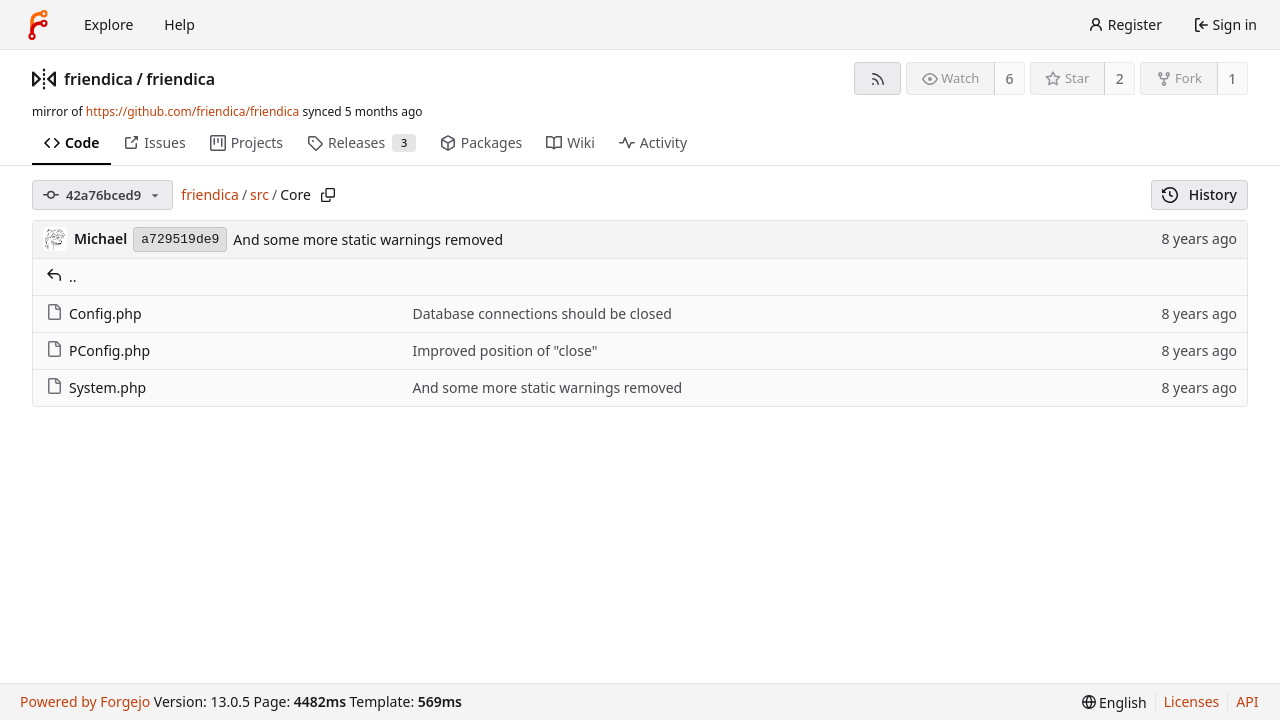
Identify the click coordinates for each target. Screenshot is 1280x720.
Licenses (1192, 701)
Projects (246, 142)
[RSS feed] (877, 78)
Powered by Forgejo (85, 701)
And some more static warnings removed (368, 239)
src (259, 194)
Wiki (570, 142)
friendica (98, 79)
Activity (653, 142)
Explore (108, 24)
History (1199, 194)
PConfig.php (98, 350)
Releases (361, 142)
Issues (154, 142)
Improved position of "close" (504, 350)
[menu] (1114, 702)
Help (179, 24)
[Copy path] (328, 195)
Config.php (94, 313)
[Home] (38, 25)
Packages (481, 142)
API (1247, 701)
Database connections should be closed (541, 313)
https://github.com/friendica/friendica (192, 111)
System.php (96, 387)
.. (61, 276)
